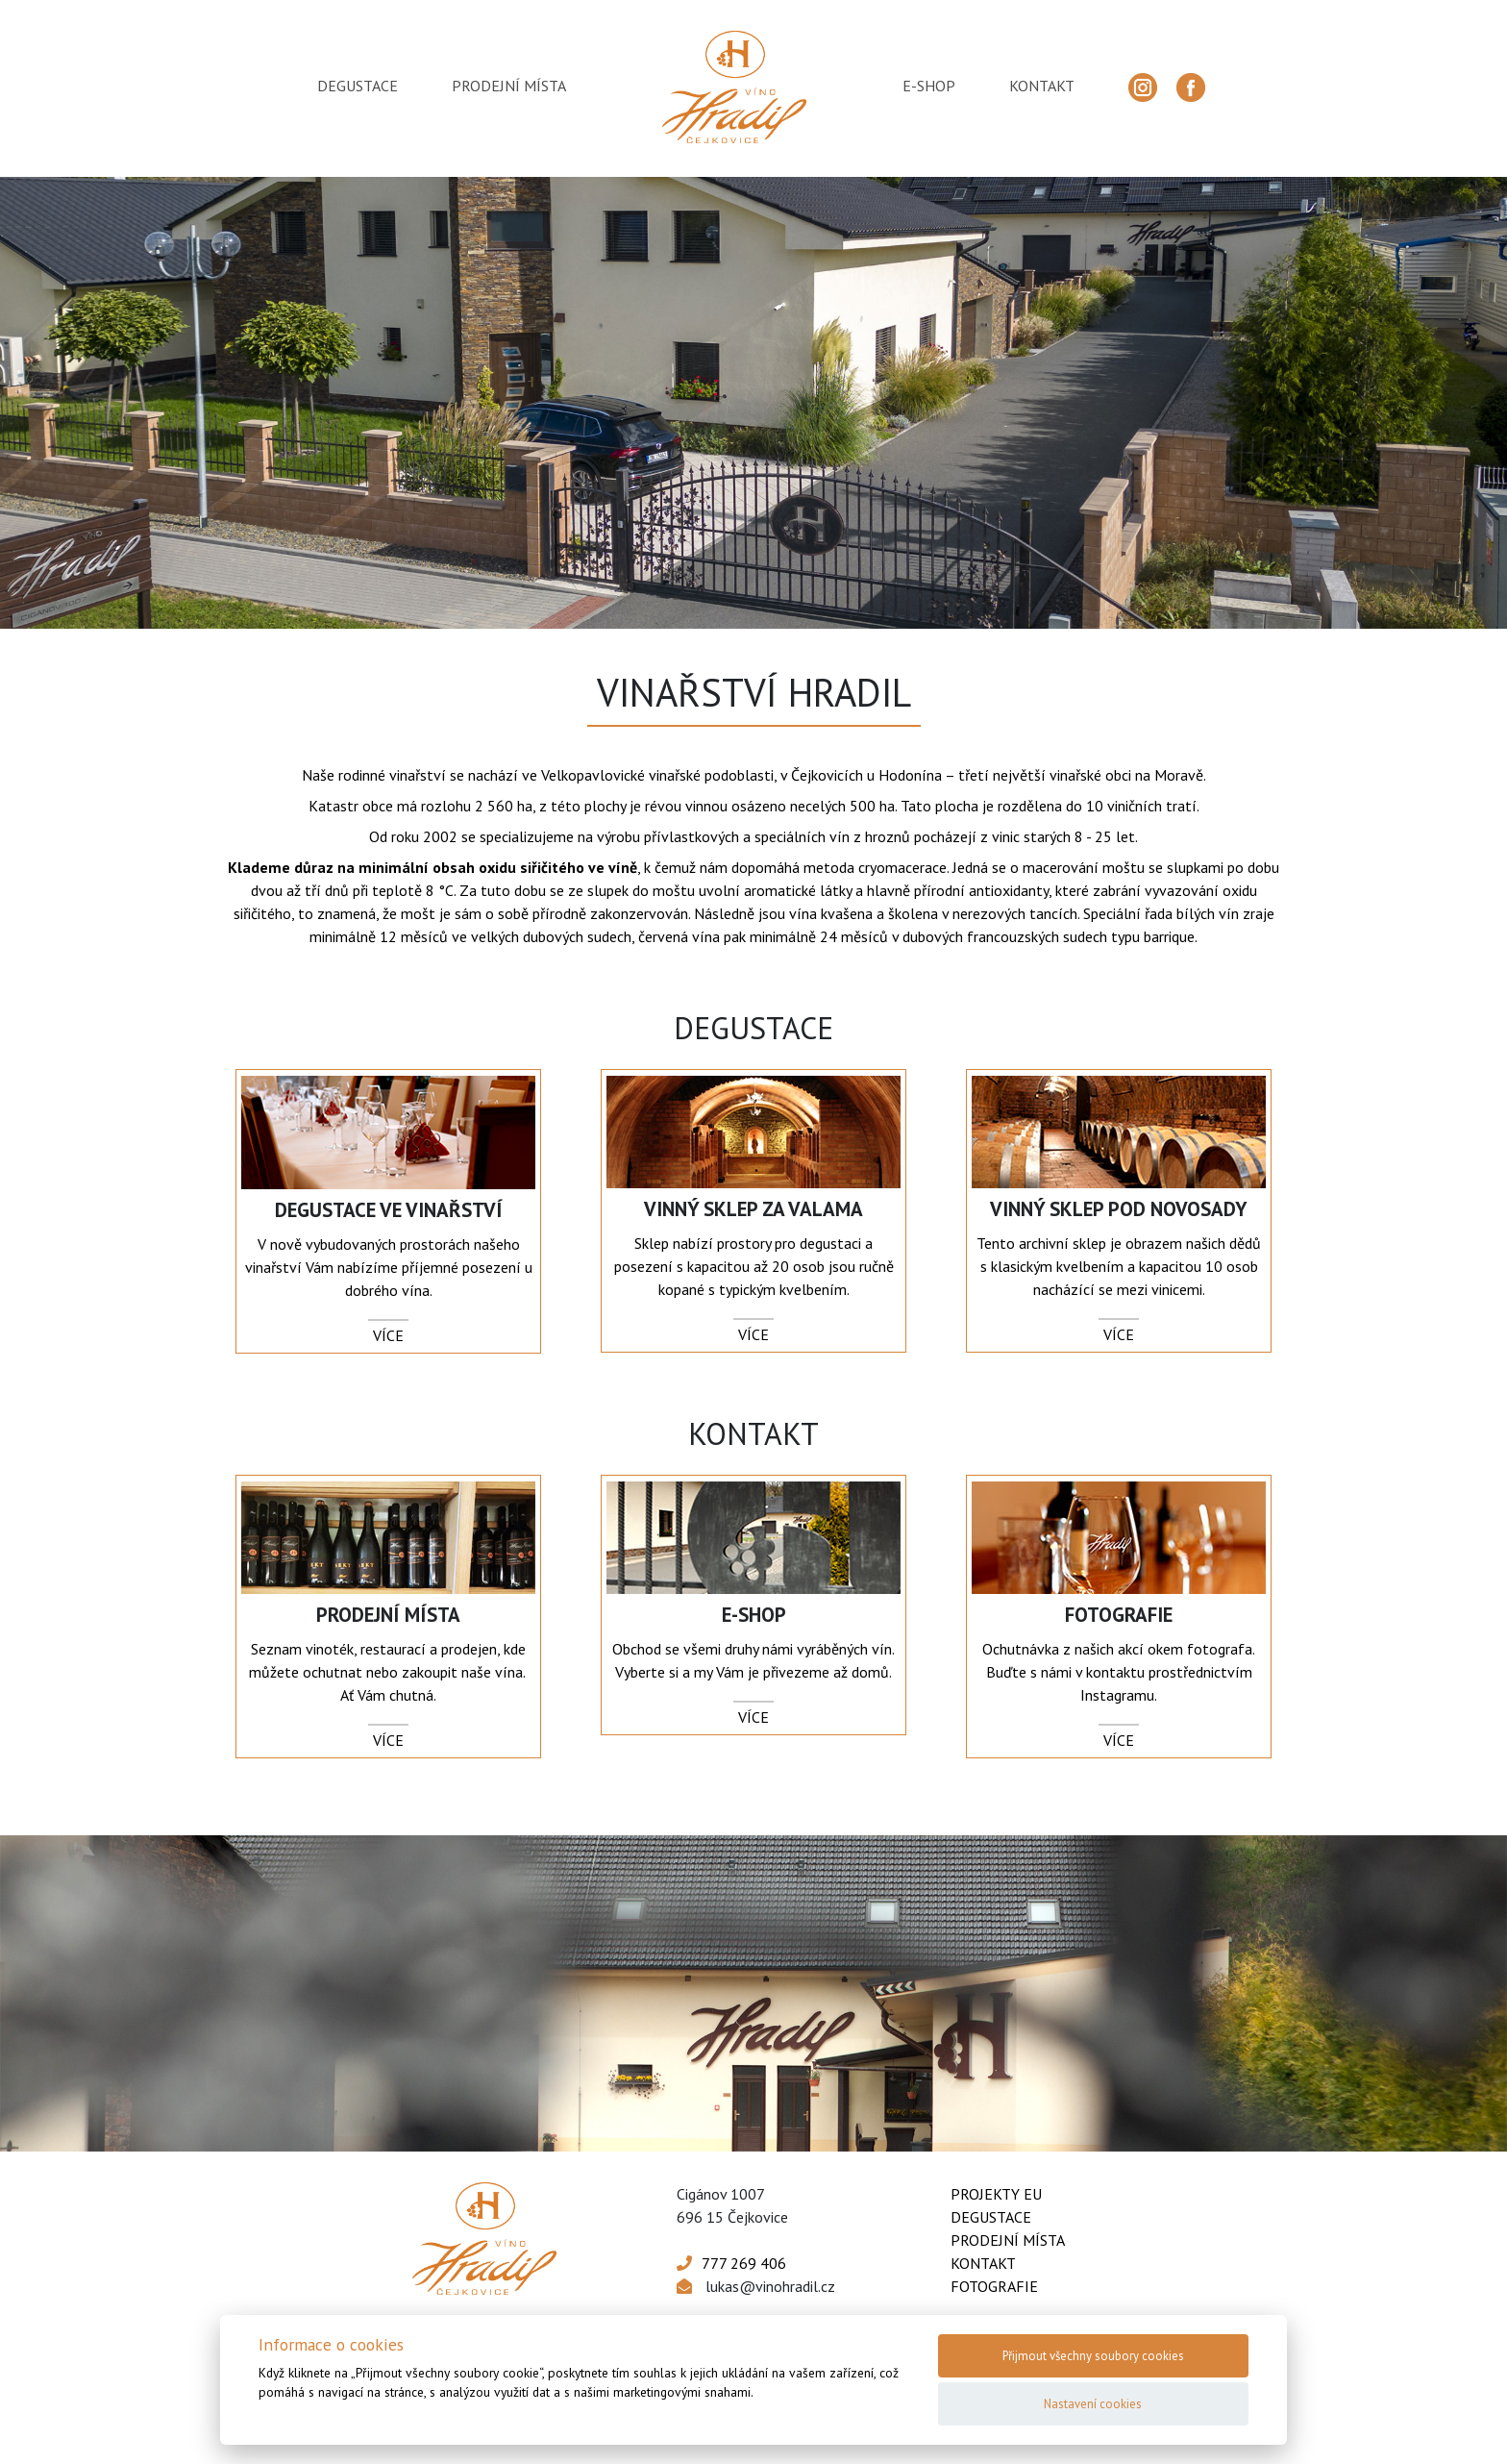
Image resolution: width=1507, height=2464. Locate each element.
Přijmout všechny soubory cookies (1093, 2356)
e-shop (928, 85)
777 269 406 (744, 2263)
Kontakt (983, 2263)
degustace (357, 85)
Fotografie (994, 2286)
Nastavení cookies (1093, 2404)
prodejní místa (509, 85)
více (388, 1335)
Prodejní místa (1008, 2240)
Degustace (991, 2217)
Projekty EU (996, 2193)
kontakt (1042, 85)
